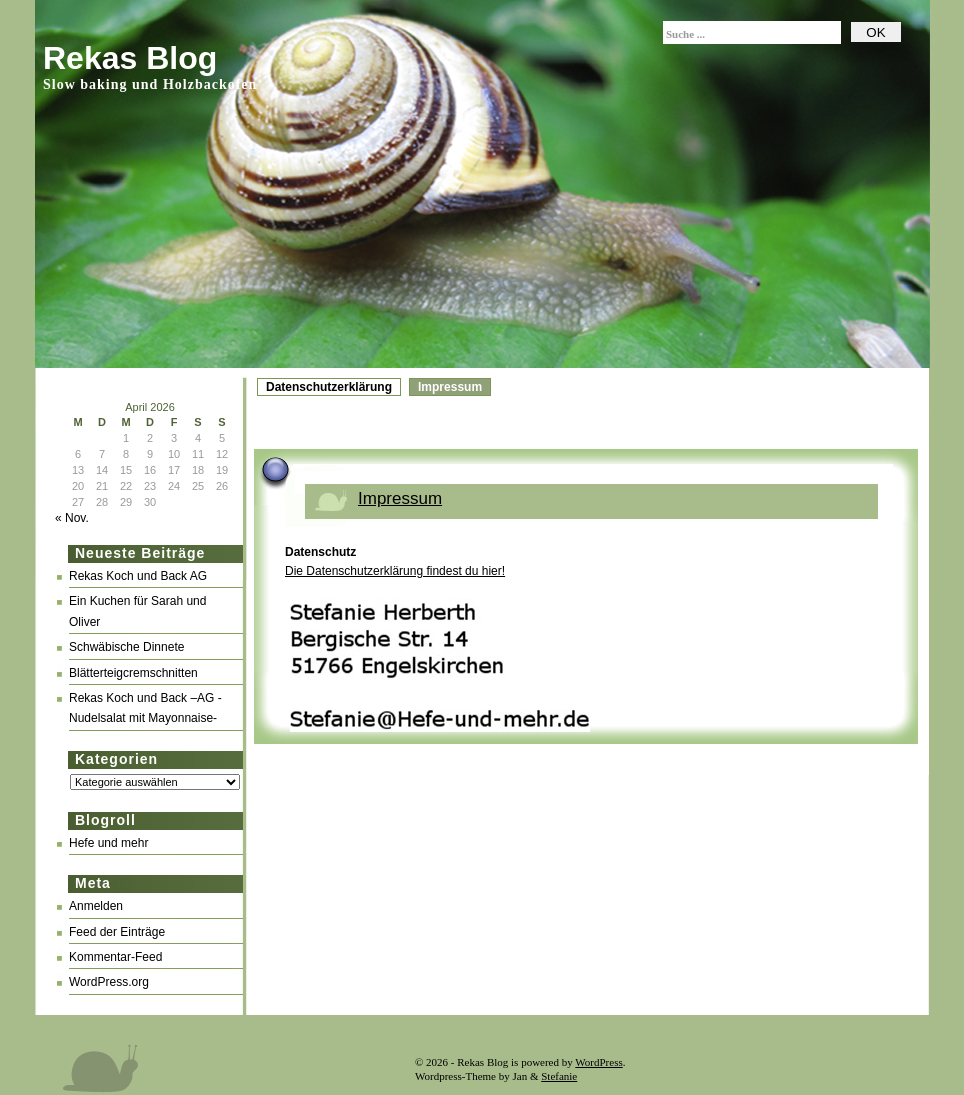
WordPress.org (109, 982)
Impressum (450, 387)
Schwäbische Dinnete (126, 647)
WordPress (598, 1062)
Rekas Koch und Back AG (138, 576)
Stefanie (559, 1076)
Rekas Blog (130, 58)
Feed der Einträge (117, 932)
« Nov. (72, 518)
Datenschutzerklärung (329, 387)
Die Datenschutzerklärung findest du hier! (395, 571)
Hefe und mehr (108, 843)
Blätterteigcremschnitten (133, 673)
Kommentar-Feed (115, 957)
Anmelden (96, 906)
